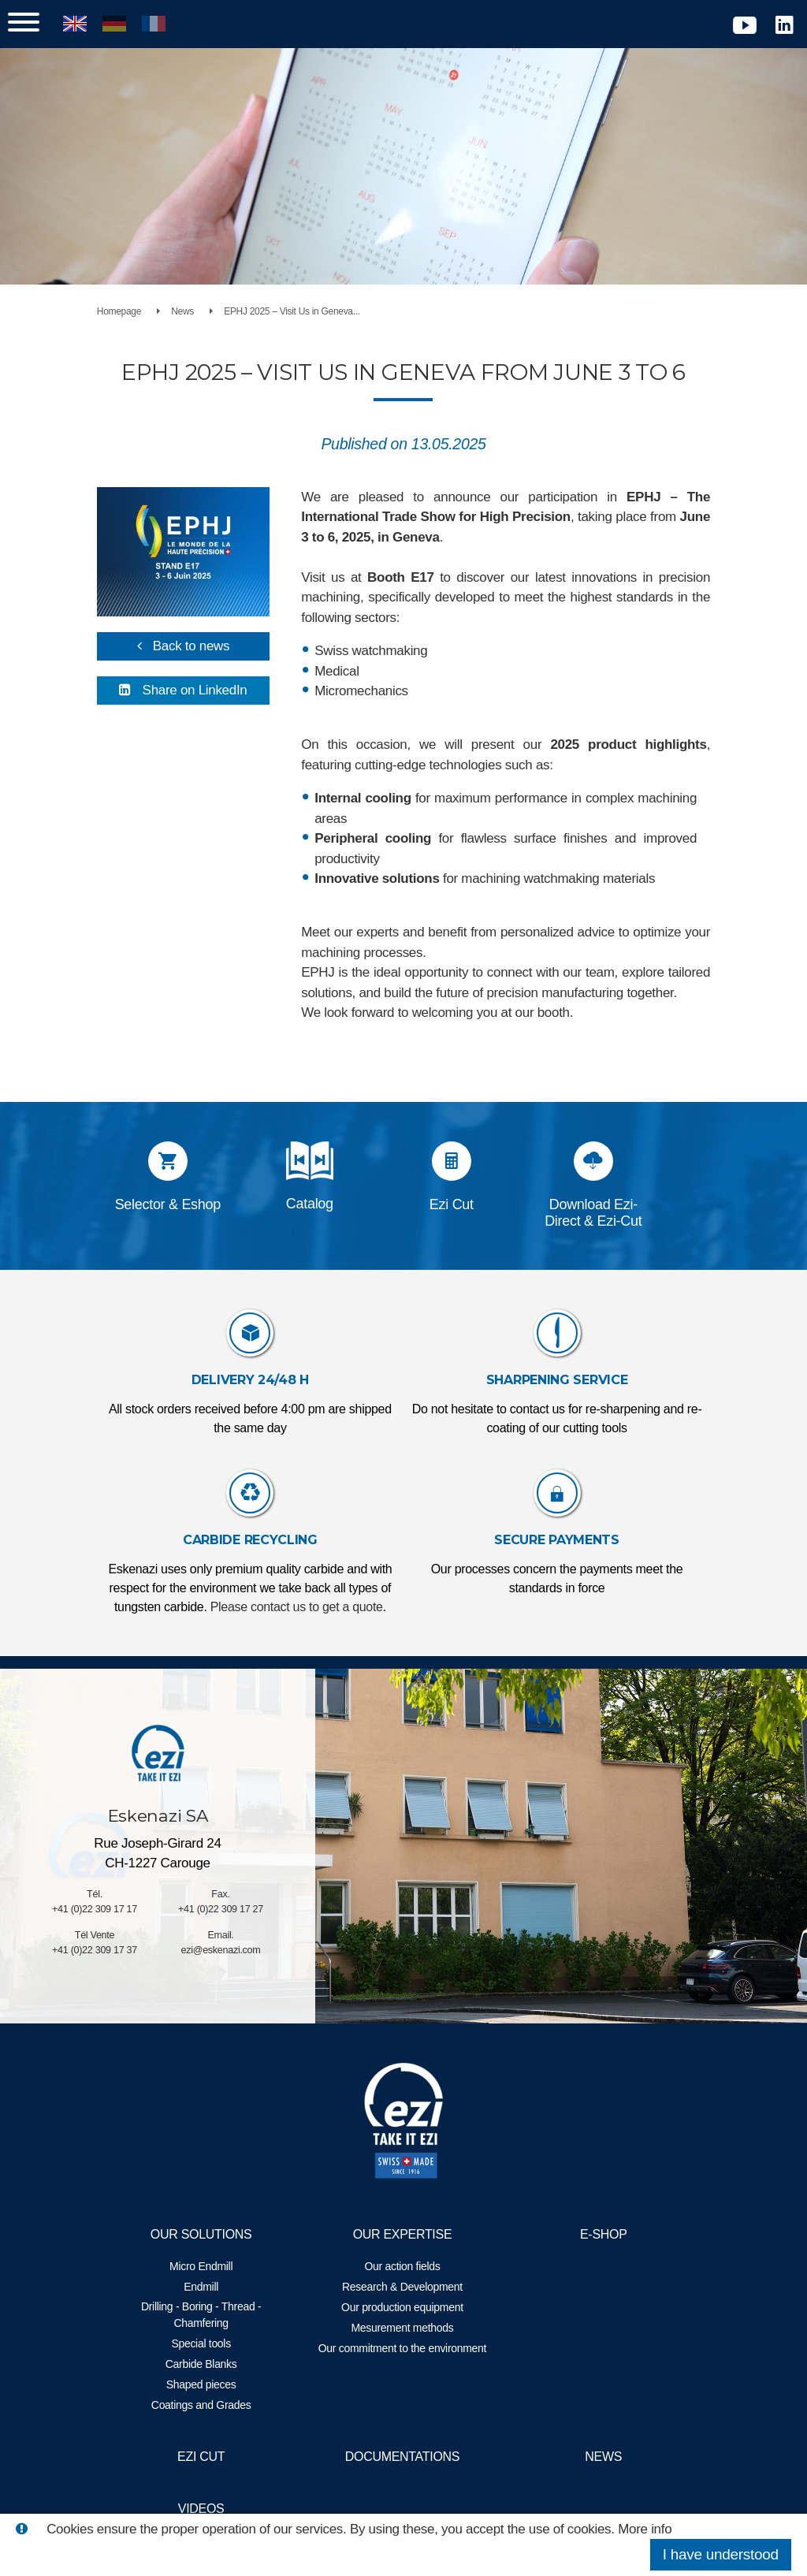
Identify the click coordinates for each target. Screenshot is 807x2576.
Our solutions (212, 2234)
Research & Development (402, 2286)
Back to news (202, 636)
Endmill (212, 2286)
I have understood (721, 2554)
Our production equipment (402, 2307)
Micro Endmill (212, 2266)
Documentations (402, 2456)
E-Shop (592, 2234)
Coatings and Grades (212, 2405)
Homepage (139, 311)
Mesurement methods (402, 2327)
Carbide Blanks (211, 2364)
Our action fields (403, 2266)
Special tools (211, 2343)
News (202, 311)
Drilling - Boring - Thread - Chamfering (212, 2314)
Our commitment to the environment (402, 2355)
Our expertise (402, 2234)
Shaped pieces (212, 2384)
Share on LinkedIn (206, 680)
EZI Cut (212, 2456)
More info (644, 2529)
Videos (212, 2508)
